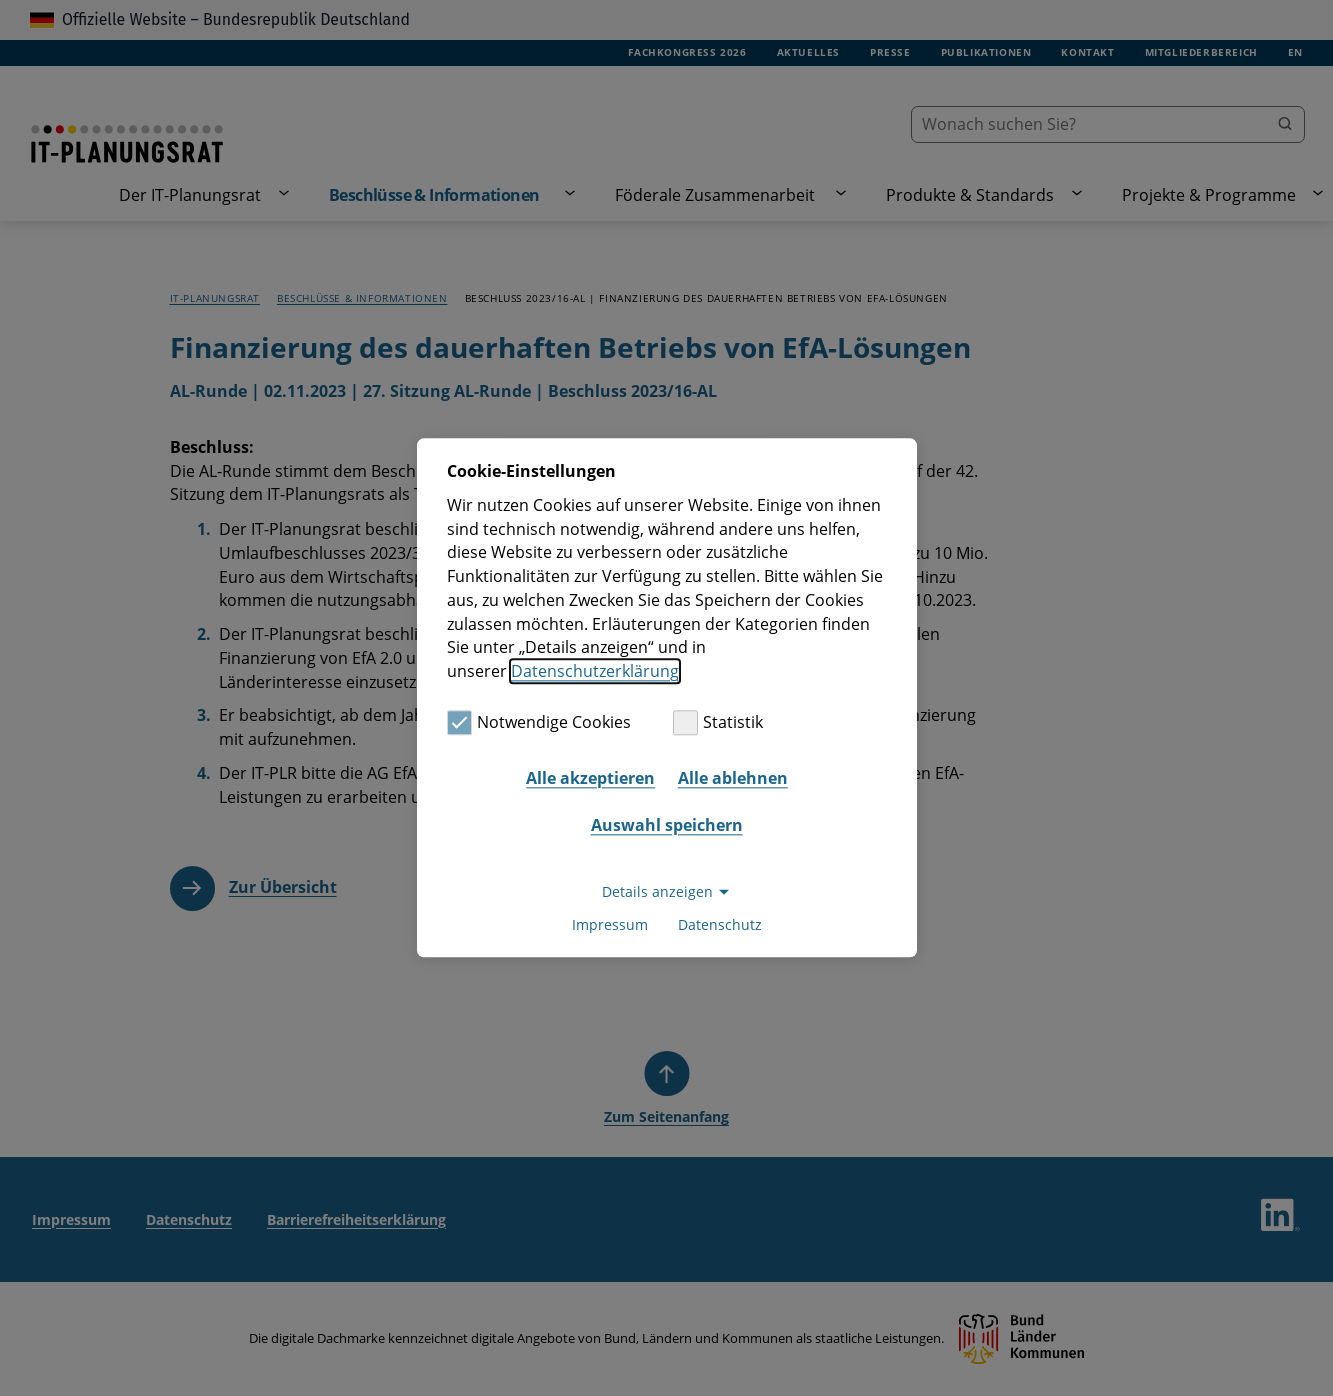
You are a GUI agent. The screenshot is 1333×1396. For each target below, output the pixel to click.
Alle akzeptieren (590, 778)
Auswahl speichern (667, 825)
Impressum (610, 925)
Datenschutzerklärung (595, 671)
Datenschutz (720, 925)
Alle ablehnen (733, 778)
